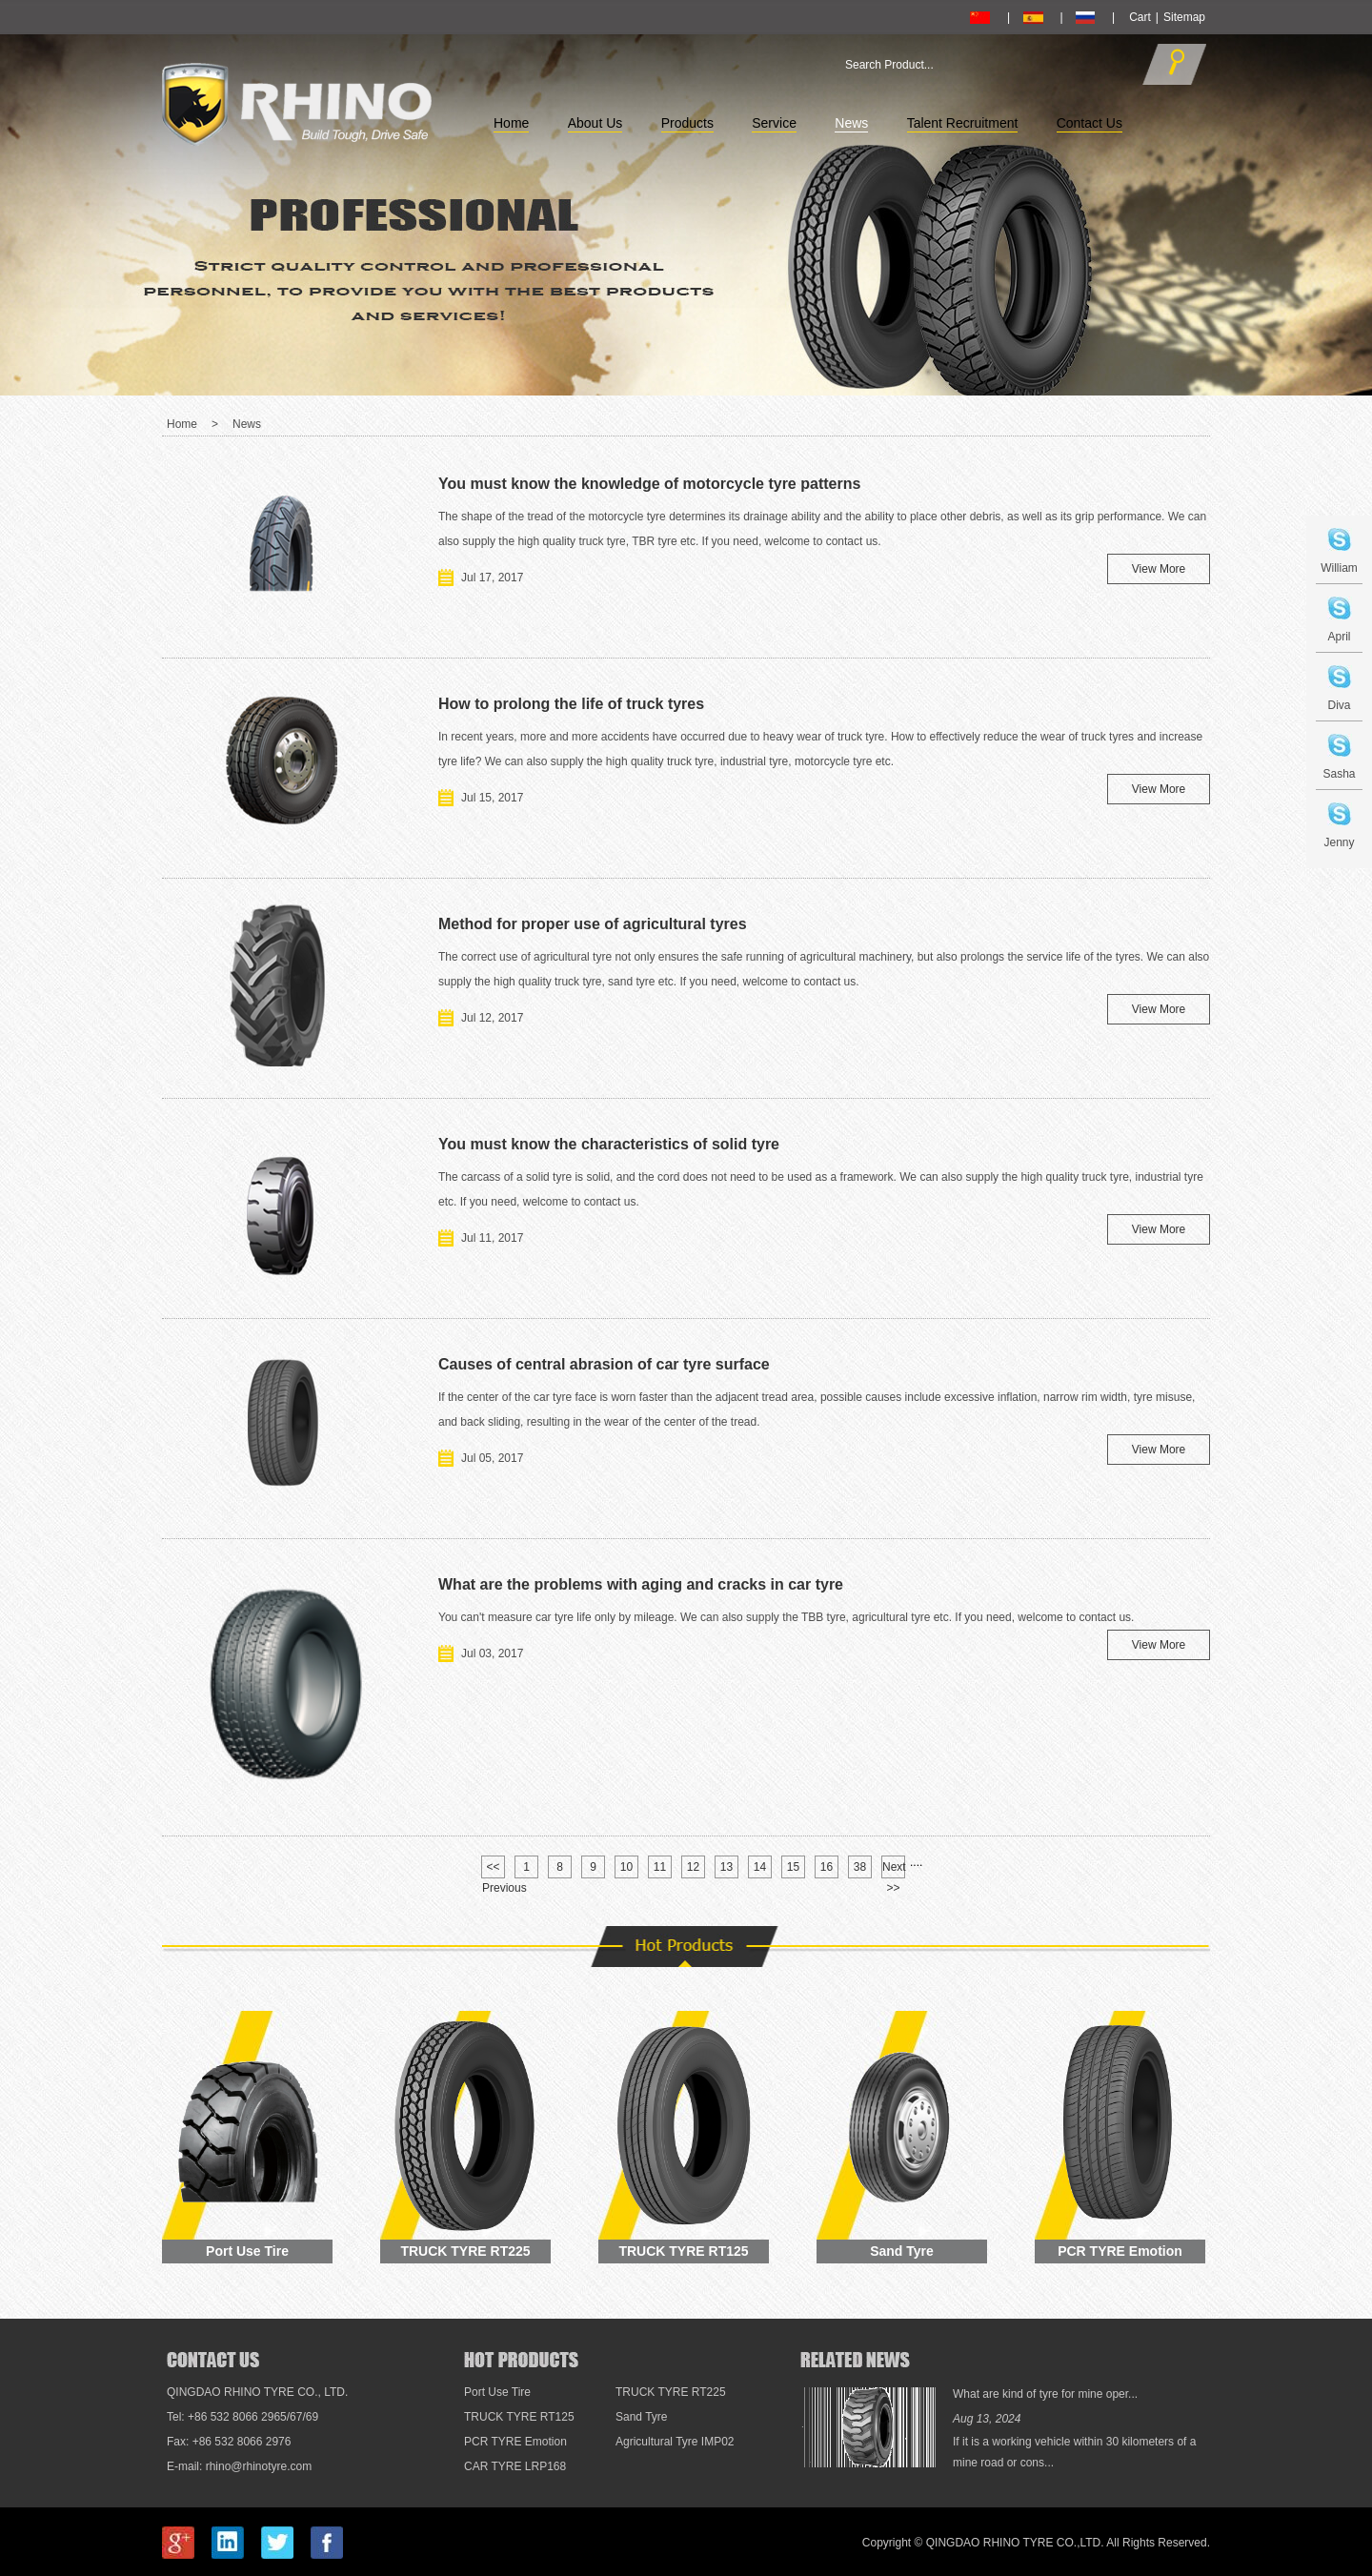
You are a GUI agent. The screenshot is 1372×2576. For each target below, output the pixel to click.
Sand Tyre (902, 2251)
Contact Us (1089, 123)
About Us (595, 123)
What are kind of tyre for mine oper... (1045, 2394)
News (851, 123)
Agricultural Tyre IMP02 (675, 2441)
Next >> (893, 1869)
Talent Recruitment (963, 123)
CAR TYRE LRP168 (515, 2466)
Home (511, 123)
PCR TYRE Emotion (1120, 2251)
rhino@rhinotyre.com (259, 2466)
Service (774, 123)
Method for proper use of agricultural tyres (592, 924)
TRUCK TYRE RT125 (683, 2251)
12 (693, 1867)
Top (1328, 2262)
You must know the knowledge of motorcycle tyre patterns (649, 484)
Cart (1140, 17)
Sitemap (1184, 17)
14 (760, 1867)
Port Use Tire (247, 2251)
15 (793, 1867)
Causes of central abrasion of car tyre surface (604, 1364)
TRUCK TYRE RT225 (465, 2251)
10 (626, 1867)
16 (826, 1867)
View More (1158, 569)
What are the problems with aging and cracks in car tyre (640, 1584)
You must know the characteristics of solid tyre (608, 1144)
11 (660, 1867)
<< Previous (493, 1869)
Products (687, 123)
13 (726, 1867)
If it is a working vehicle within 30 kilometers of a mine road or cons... (1074, 2452)
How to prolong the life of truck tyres (571, 704)
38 (860, 1867)
